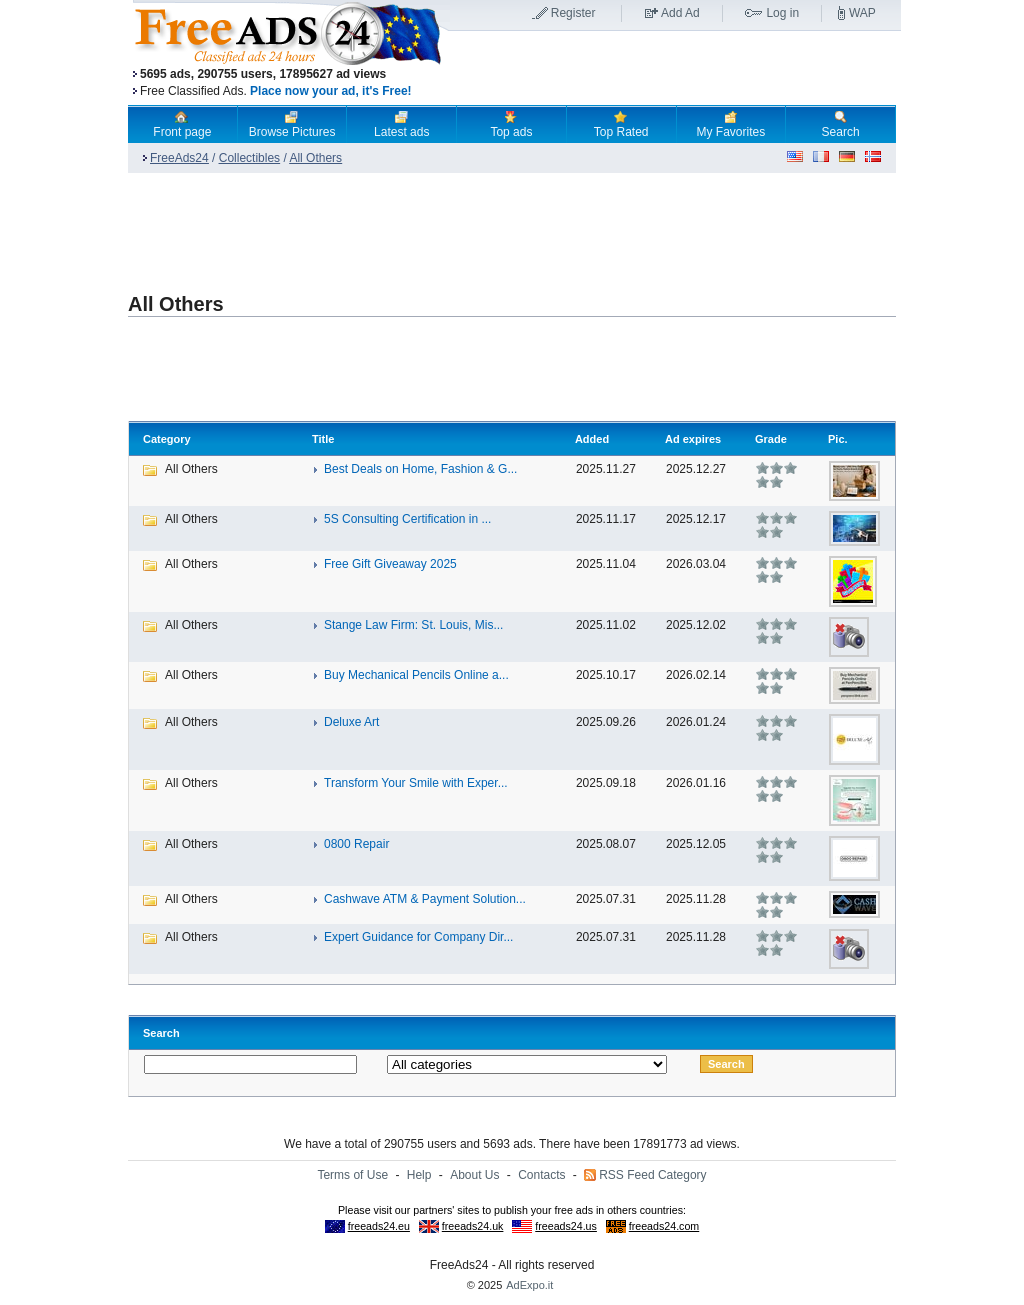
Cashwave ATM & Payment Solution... (425, 899)
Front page (182, 124)
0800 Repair (356, 844)
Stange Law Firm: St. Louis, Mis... (413, 625)
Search (841, 124)
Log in (782, 13)
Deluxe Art (351, 722)
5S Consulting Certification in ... (407, 519)
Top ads (511, 124)
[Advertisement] (675, 69)
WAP (862, 13)
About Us (474, 1175)
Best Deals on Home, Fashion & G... (420, 469)
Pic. (838, 439)
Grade (771, 439)
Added (592, 439)
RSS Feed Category (652, 1175)
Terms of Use (352, 1175)
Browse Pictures (292, 124)
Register (573, 13)
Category (167, 439)
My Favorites (731, 124)
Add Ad (680, 13)
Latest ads (401, 124)
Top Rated (621, 124)
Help (419, 1175)
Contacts (541, 1175)
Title (323, 439)
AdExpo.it (529, 1285)
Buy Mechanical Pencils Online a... (416, 675)
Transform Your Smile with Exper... (416, 783)
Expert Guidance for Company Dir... (418, 937)
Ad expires (693, 439)
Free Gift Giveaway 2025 (390, 564)
